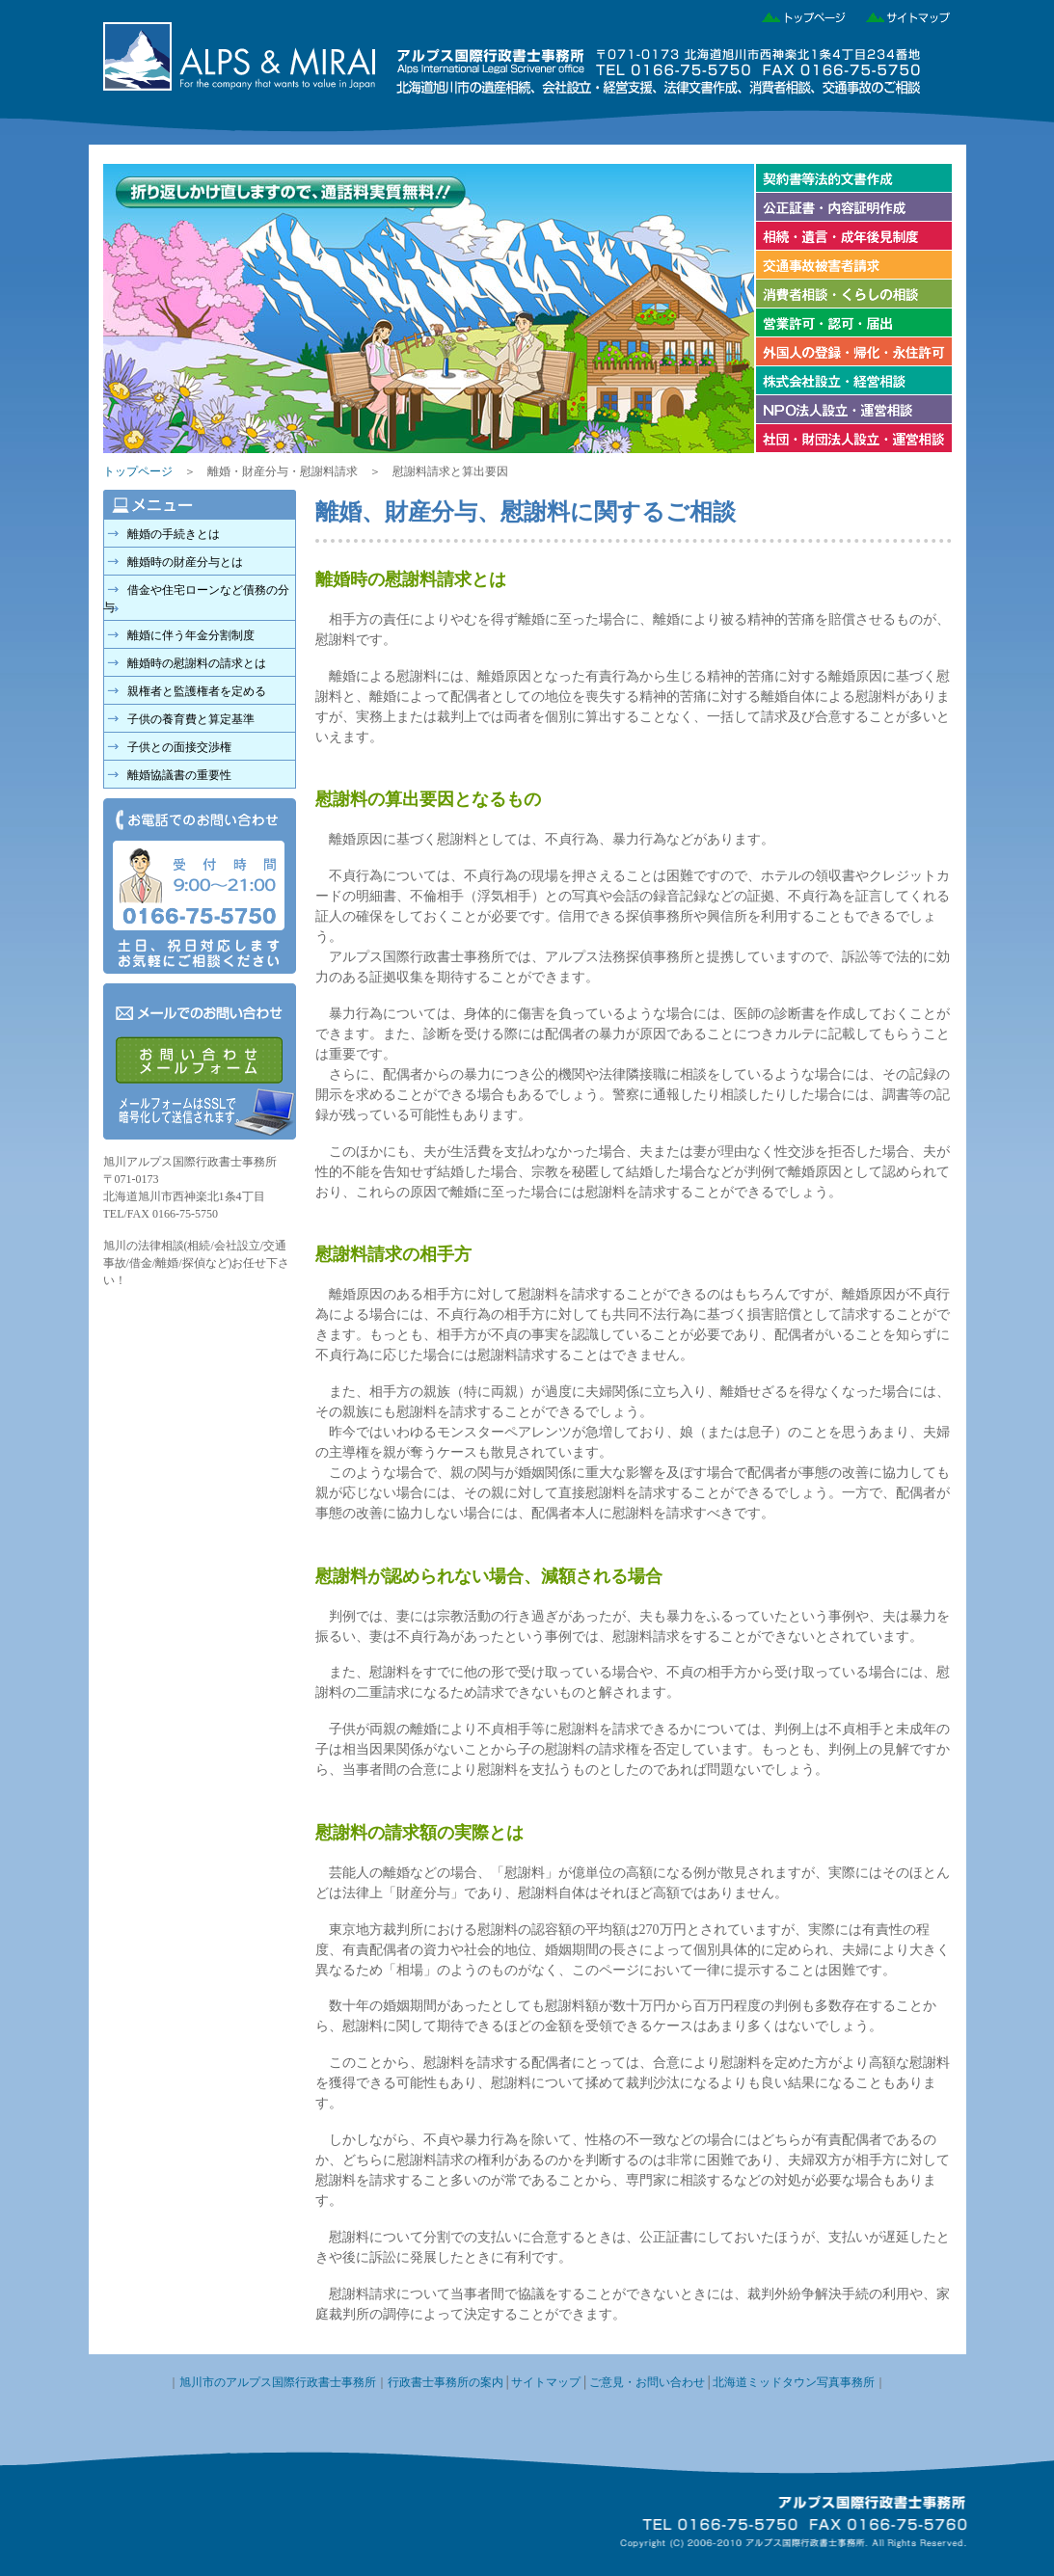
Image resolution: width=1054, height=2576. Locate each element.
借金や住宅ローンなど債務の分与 (196, 598)
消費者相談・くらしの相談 (853, 294)
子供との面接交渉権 (179, 747)
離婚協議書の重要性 (179, 775)
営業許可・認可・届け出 (853, 323)
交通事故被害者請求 (853, 265)
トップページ (798, 14)
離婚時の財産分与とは (185, 562)
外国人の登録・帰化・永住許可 (853, 351)
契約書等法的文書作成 (853, 178)
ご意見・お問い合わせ (647, 2382)
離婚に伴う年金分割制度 (191, 635)
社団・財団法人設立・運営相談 (853, 438)
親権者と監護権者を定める (196, 691)
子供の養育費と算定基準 (191, 719)
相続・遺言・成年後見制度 (853, 236)
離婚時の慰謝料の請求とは (196, 663)
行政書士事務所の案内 (445, 2382)
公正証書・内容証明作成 (853, 207)
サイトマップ (901, 14)
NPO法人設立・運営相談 (853, 409)
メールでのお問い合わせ (199, 1061)
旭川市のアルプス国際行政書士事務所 (277, 2382)
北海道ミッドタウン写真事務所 (794, 2382)
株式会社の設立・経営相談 (853, 380)
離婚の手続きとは (173, 534)
